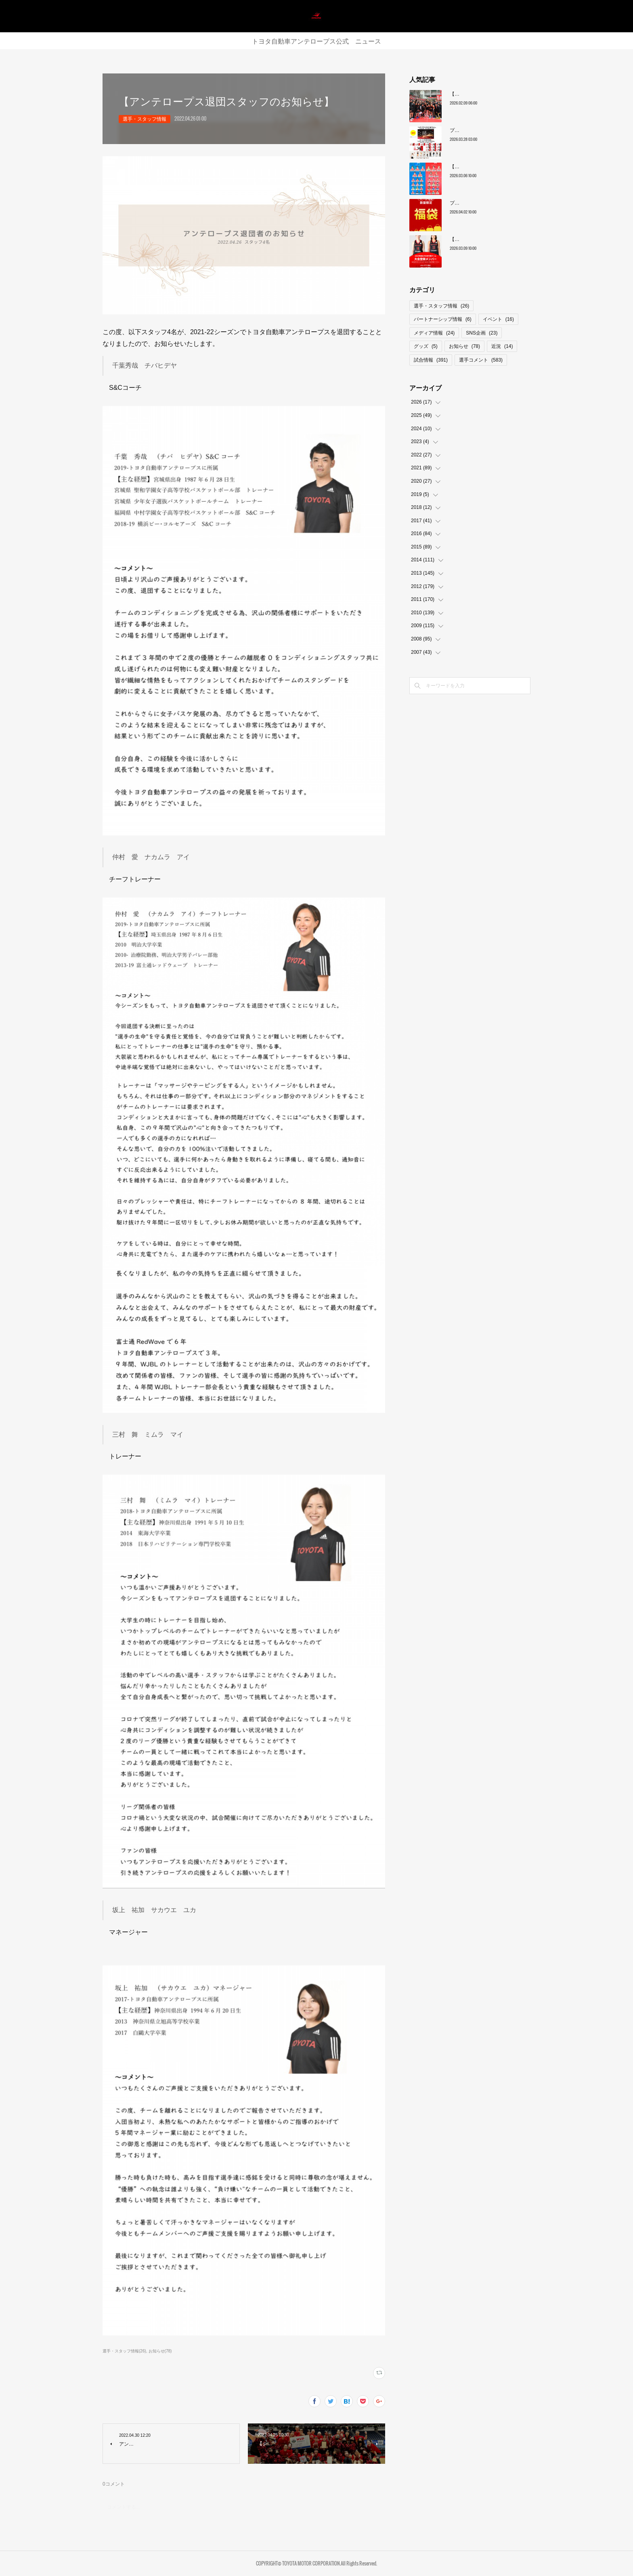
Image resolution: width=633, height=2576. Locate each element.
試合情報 (431, 360)
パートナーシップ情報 (443, 319)
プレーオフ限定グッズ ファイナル (488, 203)
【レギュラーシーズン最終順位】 (486, 94)
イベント (498, 319)
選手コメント (481, 360)
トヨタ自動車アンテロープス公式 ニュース (316, 41)
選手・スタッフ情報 (144, 119)
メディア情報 (434, 333)
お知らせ (464, 346)
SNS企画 (481, 333)
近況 (502, 346)
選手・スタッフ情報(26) (124, 2351)
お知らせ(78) (160, 2351)
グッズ (426, 346)
